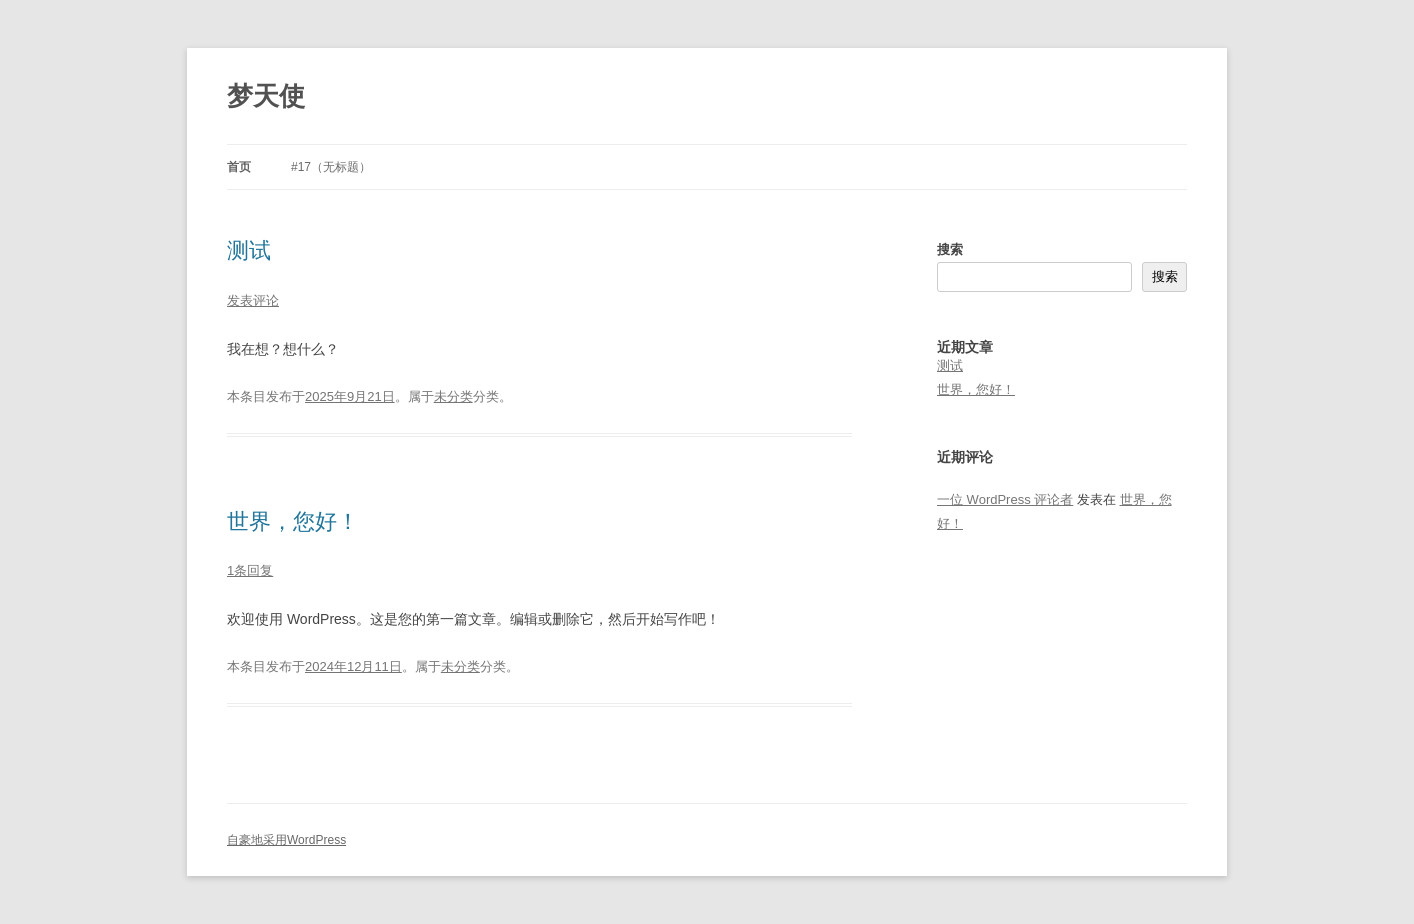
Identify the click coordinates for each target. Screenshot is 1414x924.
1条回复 (250, 570)
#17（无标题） (331, 167)
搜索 (950, 249)
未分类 (453, 396)
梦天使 (266, 96)
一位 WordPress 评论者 (1005, 499)
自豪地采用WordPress (286, 840)
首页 (239, 167)
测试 (249, 250)
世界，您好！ (293, 521)
